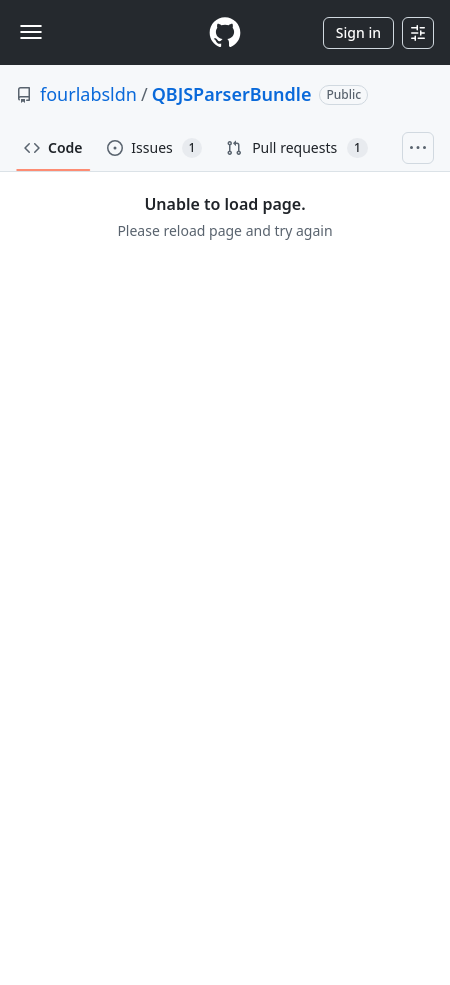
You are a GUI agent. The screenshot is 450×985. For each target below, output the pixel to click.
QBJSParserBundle (232, 94)
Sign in (358, 32)
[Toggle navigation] (31, 32)
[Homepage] (225, 32)
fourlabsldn (88, 94)
